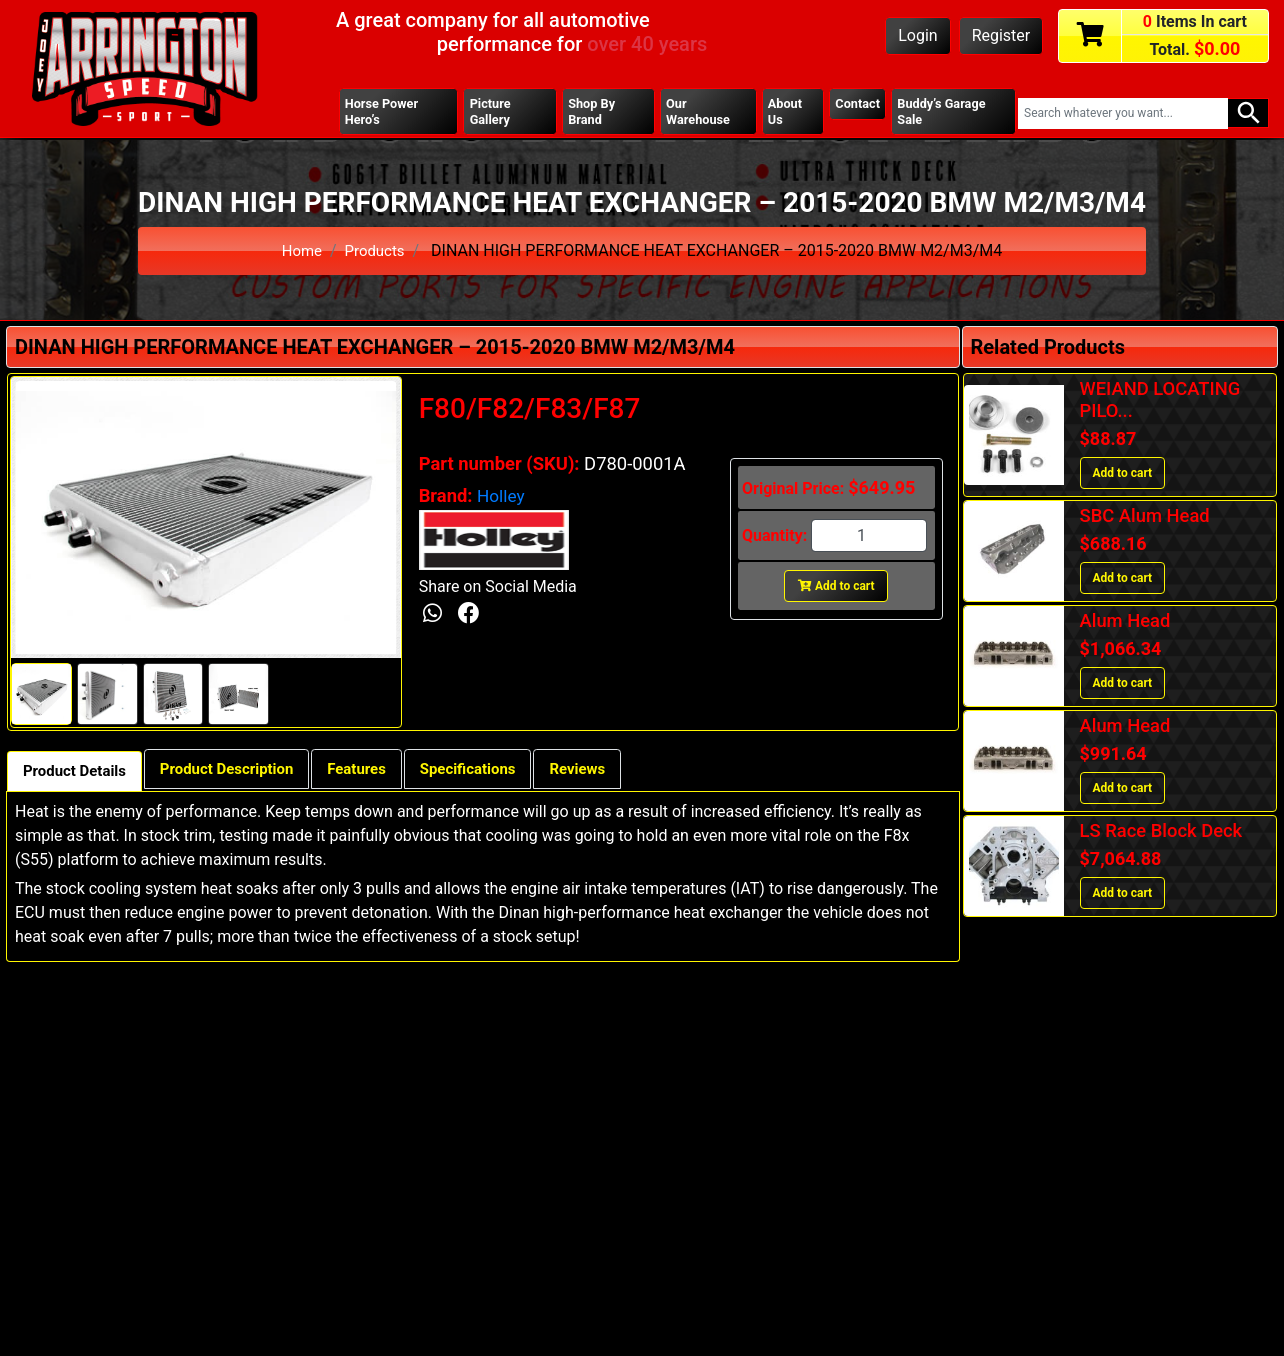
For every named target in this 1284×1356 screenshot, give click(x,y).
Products (376, 253)
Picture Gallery (491, 113)
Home (299, 253)
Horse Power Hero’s (384, 113)
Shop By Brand (592, 113)
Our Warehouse (698, 113)
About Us (783, 113)
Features (380, 773)
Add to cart (836, 589)
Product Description (241, 773)
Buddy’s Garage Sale (946, 113)
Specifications (499, 773)
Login (917, 35)
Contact (857, 105)
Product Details (79, 775)
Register (1001, 35)
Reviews (617, 773)
